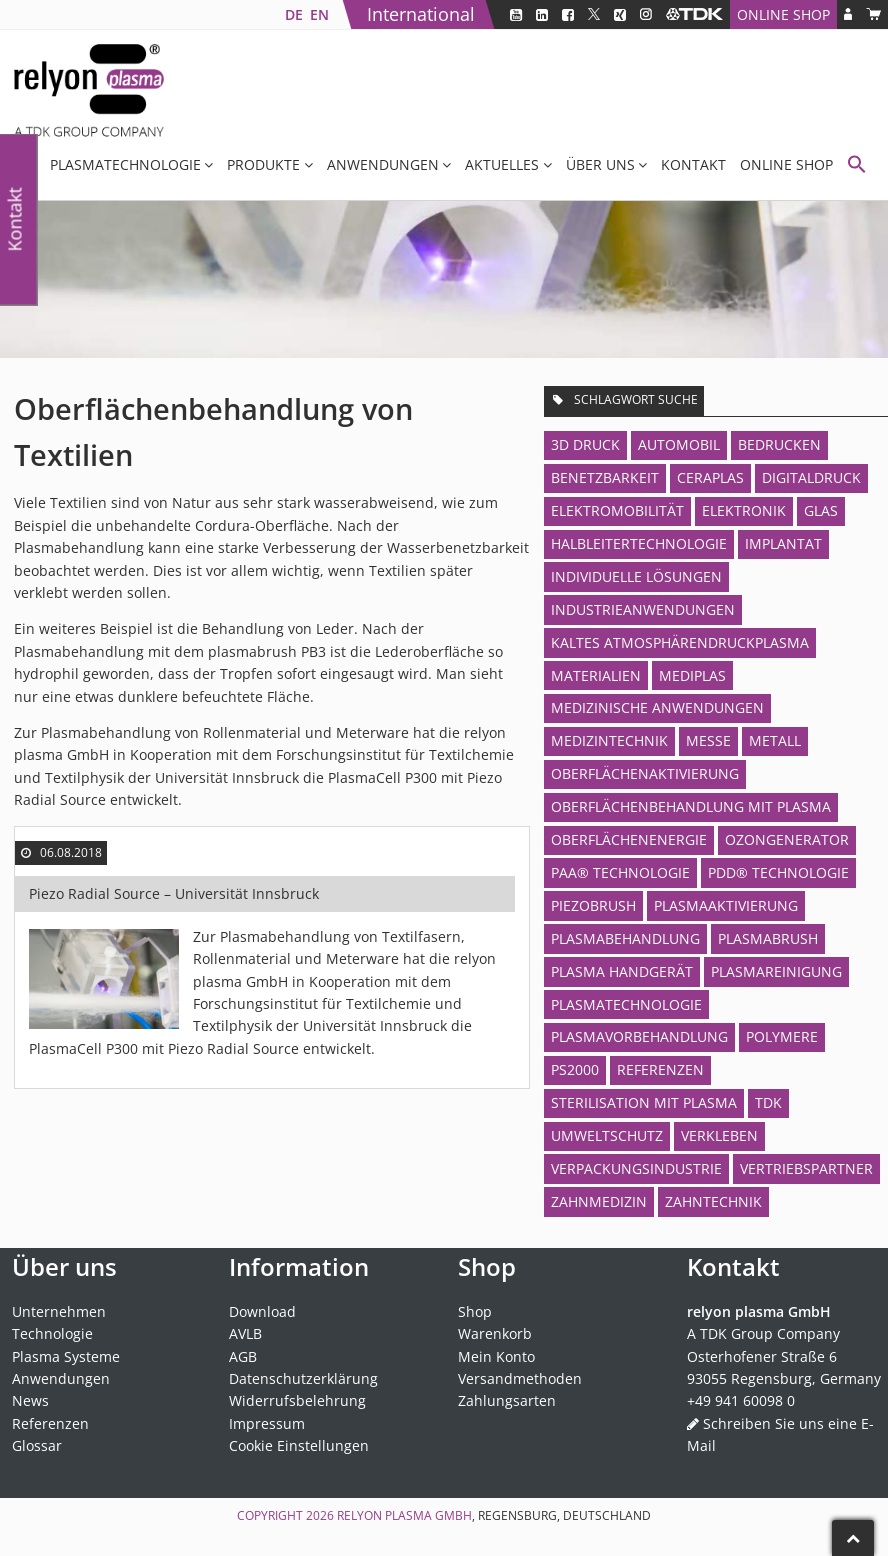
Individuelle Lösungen (636, 576)
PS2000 (575, 1069)
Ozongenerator (787, 839)
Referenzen (660, 1069)
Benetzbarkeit (605, 477)
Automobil (679, 444)
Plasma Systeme (66, 1356)
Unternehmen (59, 1311)
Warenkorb (495, 1333)
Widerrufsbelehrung (297, 1400)
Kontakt (693, 164)
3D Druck (585, 444)
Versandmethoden (520, 1378)
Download (262, 1311)
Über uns (600, 164)
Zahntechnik (713, 1201)
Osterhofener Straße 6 (762, 1356)
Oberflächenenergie (629, 839)
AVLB (245, 1333)
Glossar (37, 1445)
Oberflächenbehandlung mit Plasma (691, 806)
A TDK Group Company (763, 1333)
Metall (775, 740)
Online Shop (783, 14)
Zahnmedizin (599, 1201)
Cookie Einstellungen (299, 1445)
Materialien (596, 675)
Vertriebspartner (806, 1168)
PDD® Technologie (778, 872)
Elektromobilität (617, 510)
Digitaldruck (811, 477)
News (30, 1400)
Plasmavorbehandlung (639, 1036)
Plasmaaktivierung (726, 905)
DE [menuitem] (294, 14)
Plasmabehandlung (625, 938)
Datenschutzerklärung (303, 1378)
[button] (857, 166)
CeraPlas (710, 477)
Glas (821, 510)
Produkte (263, 164)
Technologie (52, 1333)
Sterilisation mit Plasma (644, 1102)
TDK (768, 1102)
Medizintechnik (609, 740)
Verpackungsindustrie (636, 1168)
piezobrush (593, 905)
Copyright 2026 (287, 1515)
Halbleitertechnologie (639, 543)
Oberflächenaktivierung (645, 773)
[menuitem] (293, 14)
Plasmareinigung (776, 971)
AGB (243, 1356)
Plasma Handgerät (622, 971)
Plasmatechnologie (125, 164)
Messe (708, 740)
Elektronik (744, 510)
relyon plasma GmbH (404, 1515)
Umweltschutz (607, 1135)
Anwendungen (383, 164)
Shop (475, 1311)
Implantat (783, 543)
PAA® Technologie (620, 872)
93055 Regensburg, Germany (784, 1378)
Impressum (267, 1423)
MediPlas (692, 675)
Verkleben (719, 1135)
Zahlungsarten (507, 1400)
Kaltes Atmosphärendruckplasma (680, 642)
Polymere (782, 1036)
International (421, 14)
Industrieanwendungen (643, 609)
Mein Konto (496, 1356)
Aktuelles (502, 164)
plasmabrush (768, 938)
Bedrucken (779, 444)
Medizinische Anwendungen (657, 707)
